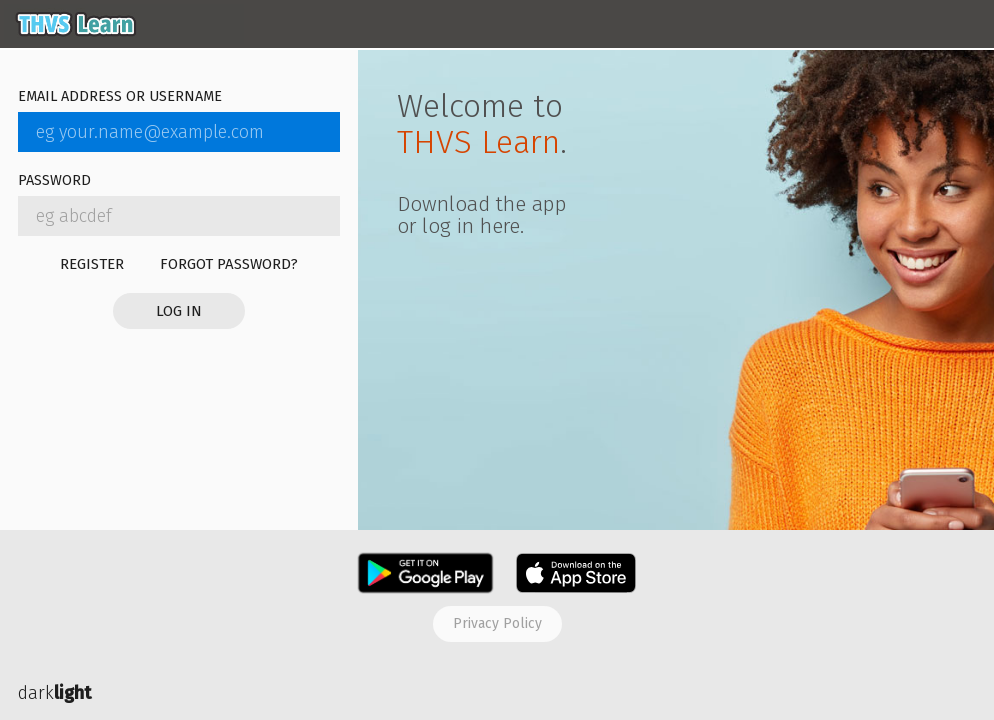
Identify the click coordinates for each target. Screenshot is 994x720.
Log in (179, 311)
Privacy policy (497, 623)
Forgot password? (229, 264)
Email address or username (120, 97)
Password (54, 181)
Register (92, 264)
